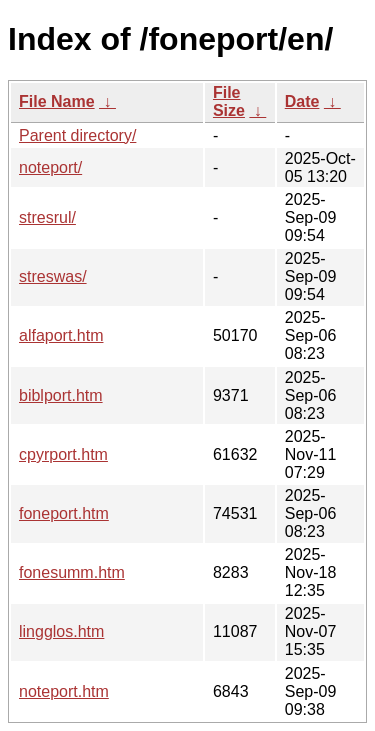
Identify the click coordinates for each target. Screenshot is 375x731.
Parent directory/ (77, 135)
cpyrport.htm (63, 454)
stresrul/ (47, 217)
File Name (57, 101)
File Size (229, 101)
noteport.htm (64, 691)
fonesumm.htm (72, 572)
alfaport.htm (61, 335)
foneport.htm (64, 513)
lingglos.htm (61, 631)
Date (302, 101)
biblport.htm (61, 395)
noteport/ (50, 167)
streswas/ (53, 276)
